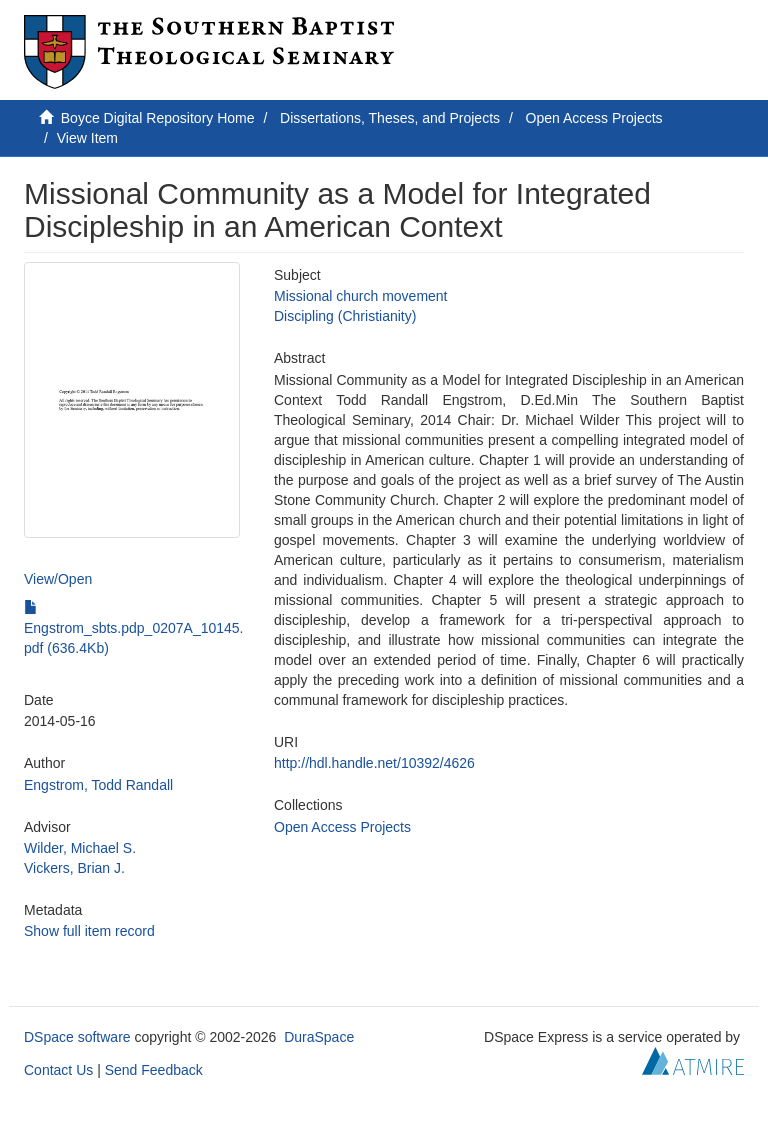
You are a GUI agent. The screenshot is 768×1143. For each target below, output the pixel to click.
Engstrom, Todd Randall (98, 785)
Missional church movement (361, 296)
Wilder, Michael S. (80, 848)
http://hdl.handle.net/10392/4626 (374, 763)
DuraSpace (319, 1037)
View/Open (58, 579)
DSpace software (77, 1037)
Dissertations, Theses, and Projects (390, 118)
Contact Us (58, 1070)
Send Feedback (154, 1070)
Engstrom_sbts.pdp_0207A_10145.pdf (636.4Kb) (134, 628)
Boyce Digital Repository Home (158, 118)
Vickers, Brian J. (74, 868)
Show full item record (89, 931)
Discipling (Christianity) (345, 316)
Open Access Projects (594, 118)
